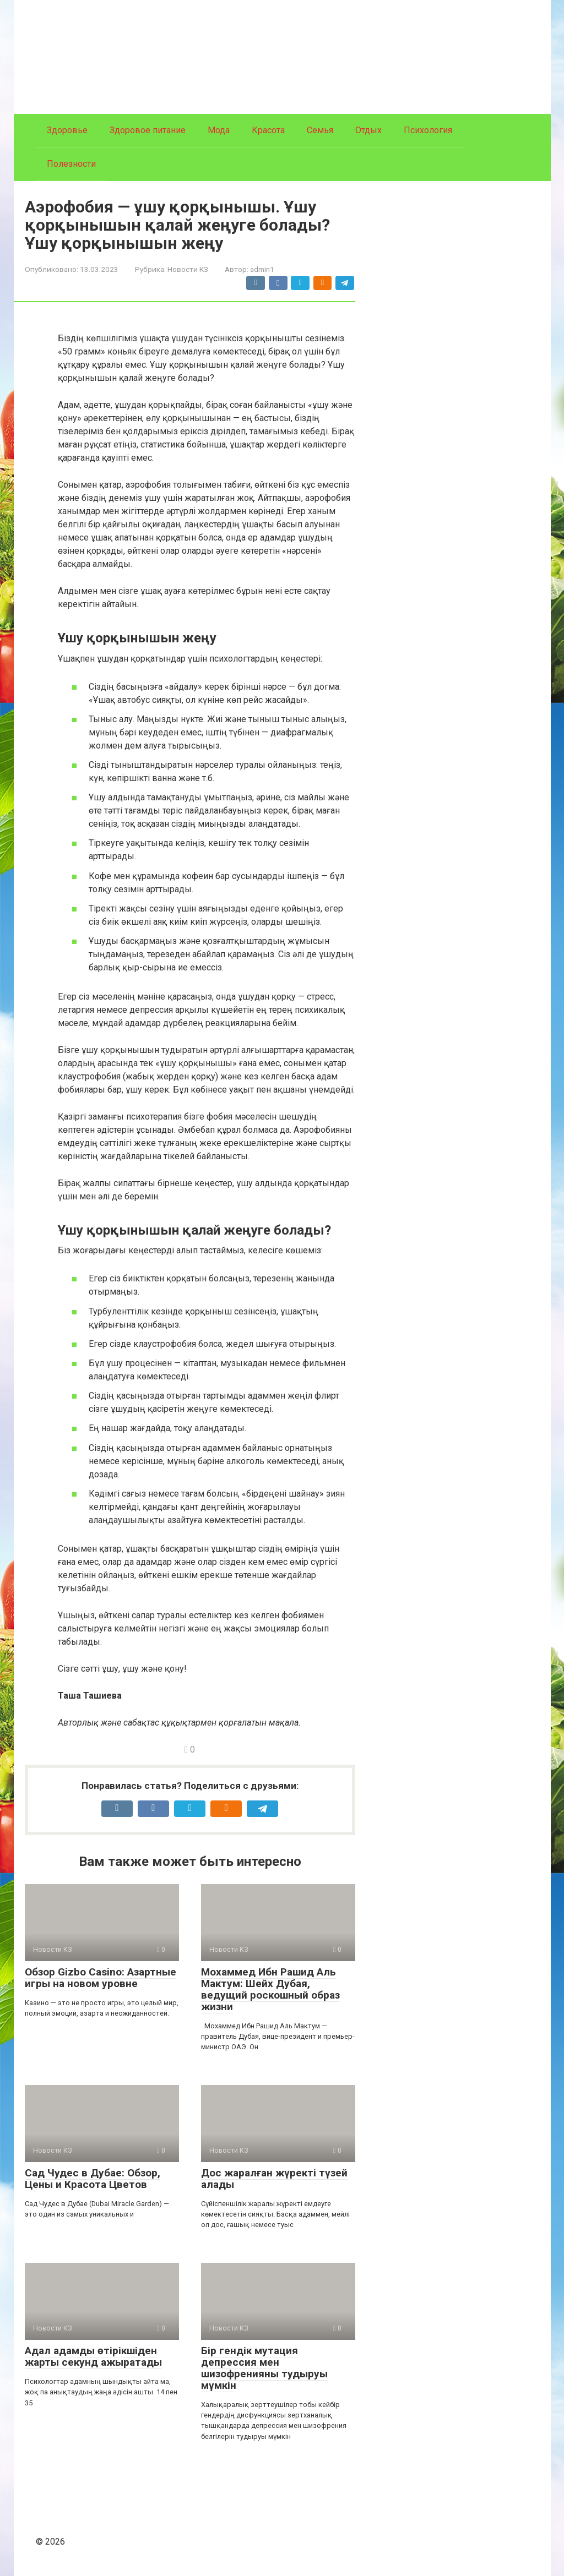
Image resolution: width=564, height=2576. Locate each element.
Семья (320, 130)
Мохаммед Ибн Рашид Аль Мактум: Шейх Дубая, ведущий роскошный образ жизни (270, 1989)
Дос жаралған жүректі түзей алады (274, 2178)
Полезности (71, 164)
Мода (219, 130)
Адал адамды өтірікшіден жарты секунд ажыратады (93, 2356)
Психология (428, 130)
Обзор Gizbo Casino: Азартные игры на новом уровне (100, 1978)
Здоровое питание (148, 130)
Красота (268, 130)
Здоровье (67, 130)
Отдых (368, 130)
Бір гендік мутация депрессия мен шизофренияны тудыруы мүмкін (264, 2368)
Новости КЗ (187, 269)
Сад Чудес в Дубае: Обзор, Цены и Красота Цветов (92, 2178)
